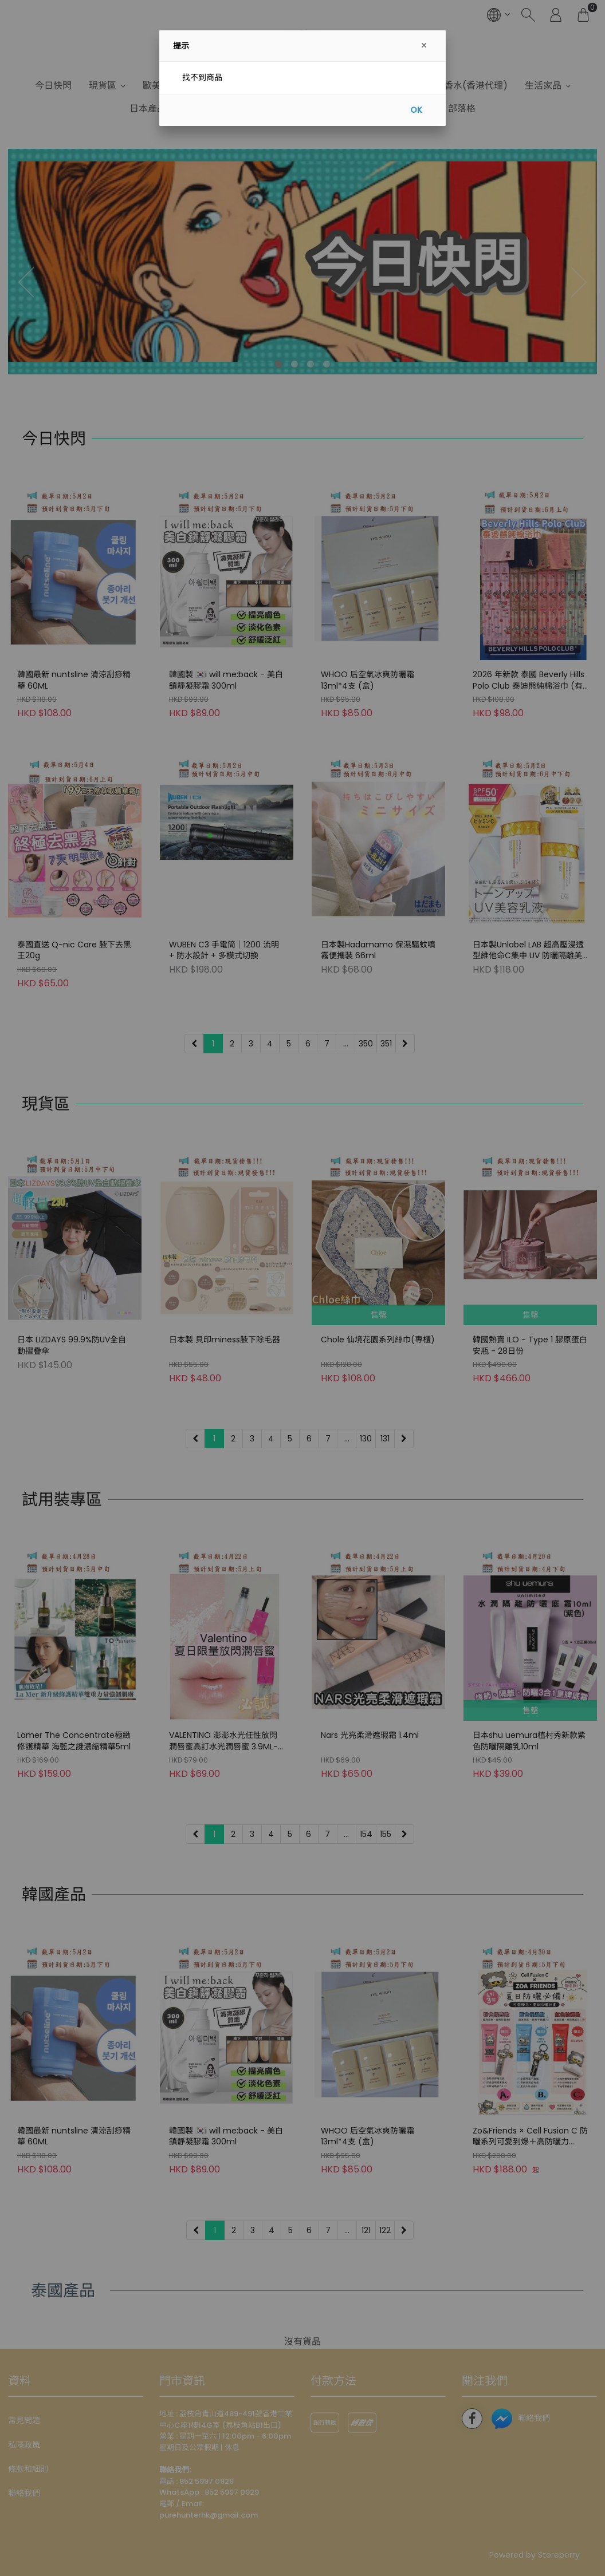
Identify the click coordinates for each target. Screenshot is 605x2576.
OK (416, 110)
